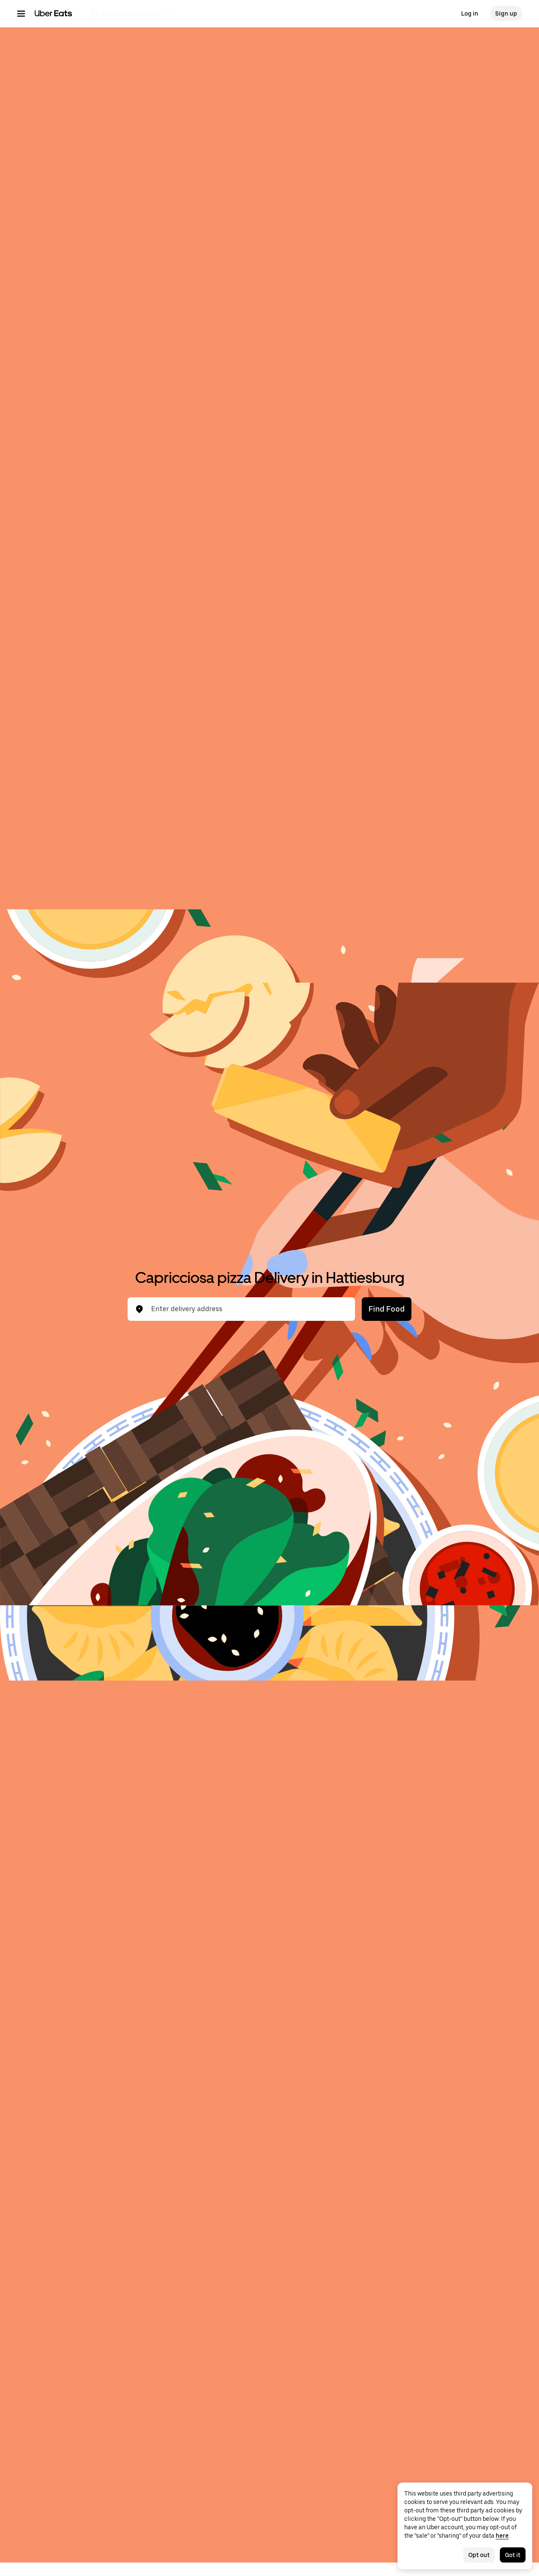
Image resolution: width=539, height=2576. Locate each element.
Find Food (386, 1308)
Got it (512, 2555)
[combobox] (248, 1309)
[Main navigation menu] (21, 13)
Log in (469, 13)
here (502, 2535)
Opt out (479, 2555)
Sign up (506, 13)
